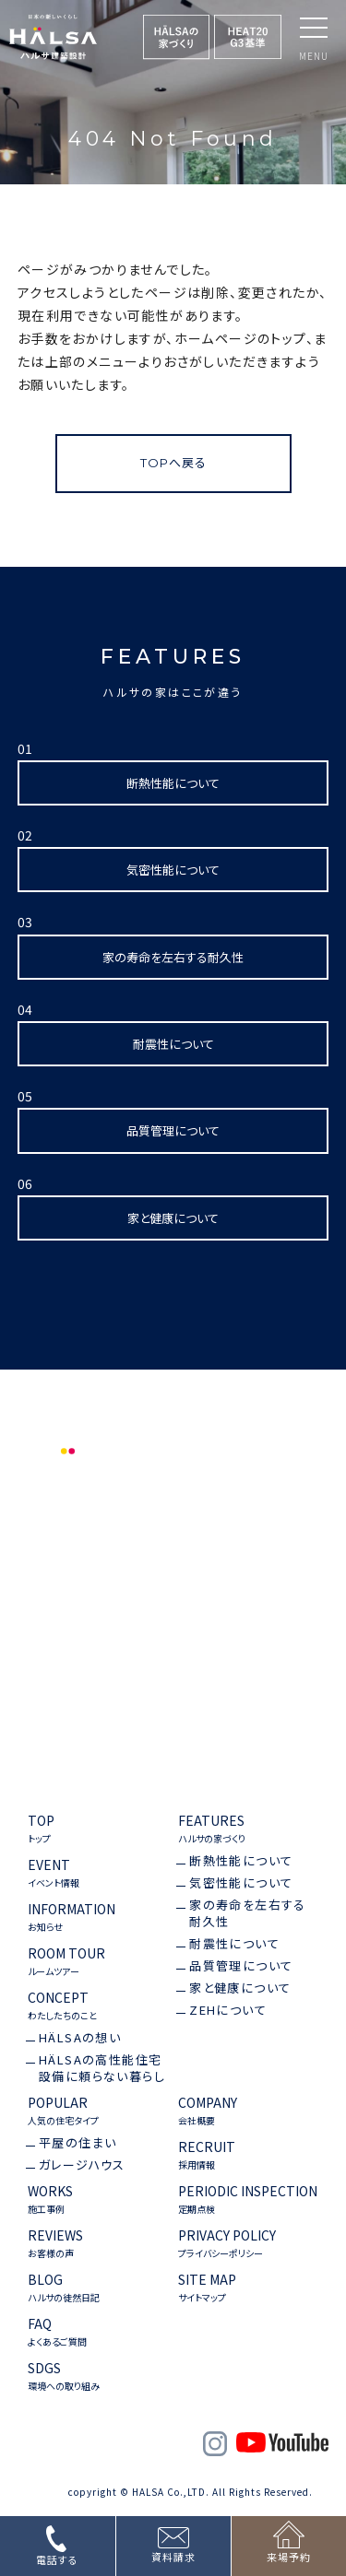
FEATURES (211, 1828)
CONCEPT (62, 2005)
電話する (57, 2559)
